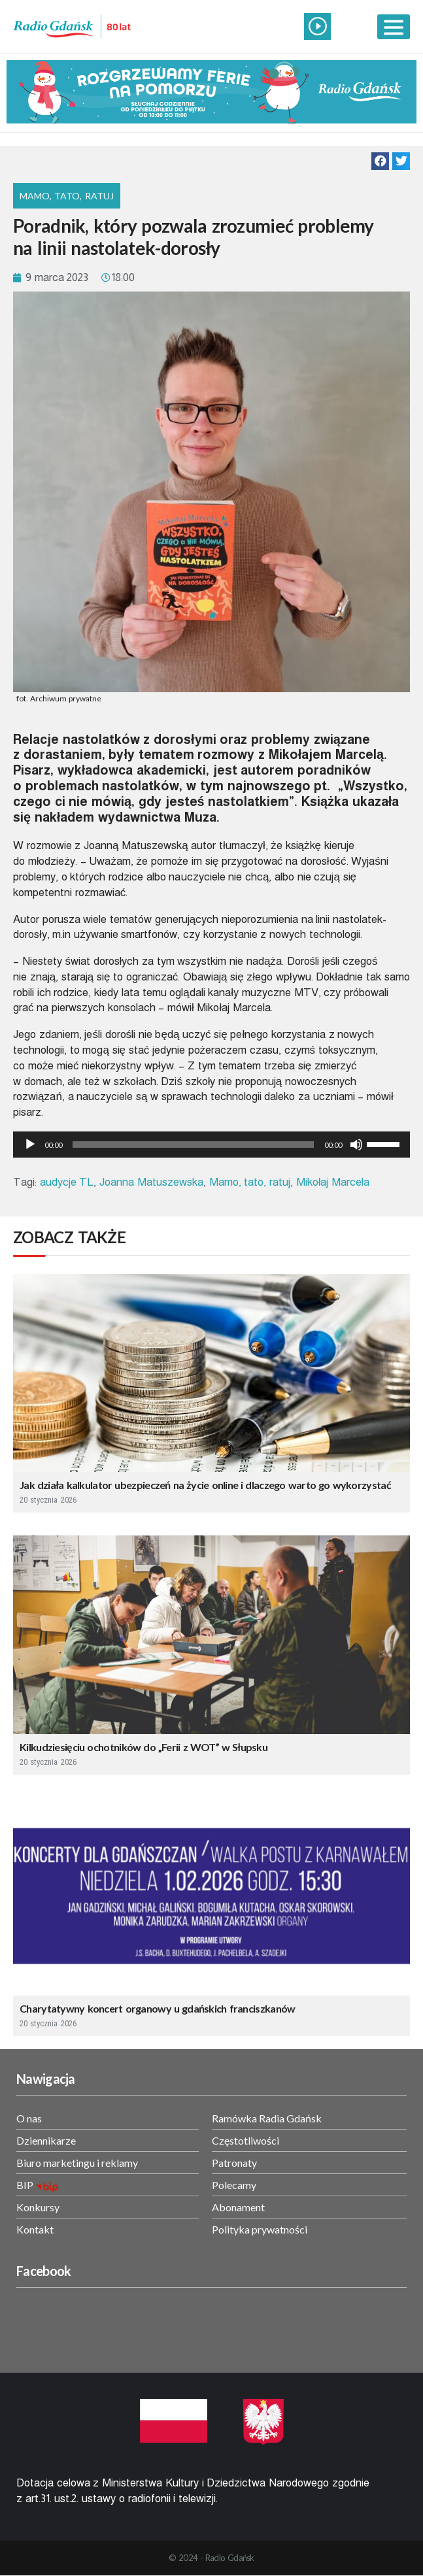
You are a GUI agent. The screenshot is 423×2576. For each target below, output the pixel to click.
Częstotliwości (245, 2140)
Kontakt (35, 2229)
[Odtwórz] (30, 1144)
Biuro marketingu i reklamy (77, 2162)
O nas (29, 2118)
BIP (24, 2185)
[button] (380, 161)
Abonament (238, 2207)
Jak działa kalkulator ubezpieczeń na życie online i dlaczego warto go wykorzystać (205, 1485)
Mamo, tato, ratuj (249, 1182)
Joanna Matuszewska (151, 1182)
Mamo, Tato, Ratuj (67, 195)
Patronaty (234, 2162)
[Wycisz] (356, 1144)
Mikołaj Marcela (332, 1182)
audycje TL (67, 1182)
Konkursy (37, 2207)
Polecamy (234, 2185)
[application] (211, 1144)
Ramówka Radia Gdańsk (267, 2118)
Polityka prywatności (259, 2229)
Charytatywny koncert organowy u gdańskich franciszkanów (158, 2008)
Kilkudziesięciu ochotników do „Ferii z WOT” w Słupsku (143, 1747)
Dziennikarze (46, 2140)
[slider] (193, 1144)
